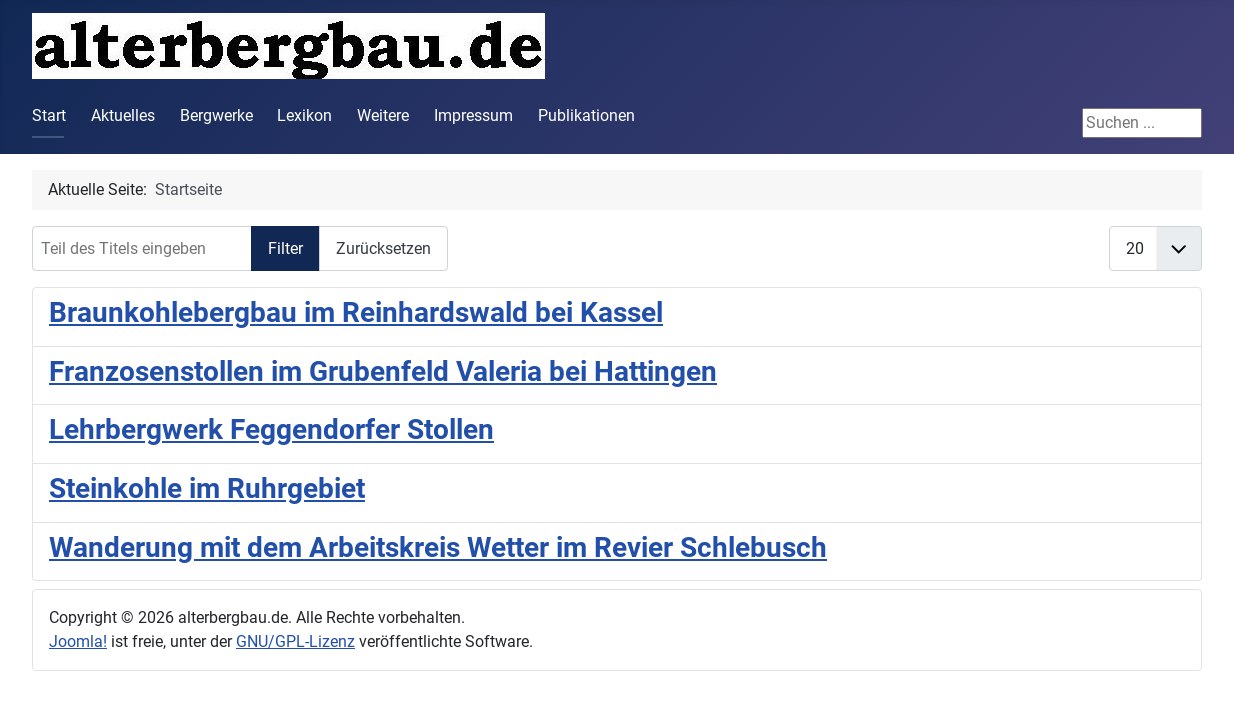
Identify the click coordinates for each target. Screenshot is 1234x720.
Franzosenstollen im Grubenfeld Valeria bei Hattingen (383, 371)
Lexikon (304, 115)
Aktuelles (123, 115)
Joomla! (78, 641)
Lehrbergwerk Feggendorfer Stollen (271, 429)
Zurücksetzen (383, 248)
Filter (285, 248)
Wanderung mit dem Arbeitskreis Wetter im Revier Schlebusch (438, 547)
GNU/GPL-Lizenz (295, 641)
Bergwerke (216, 115)
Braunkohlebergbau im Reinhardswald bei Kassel (356, 312)
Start (49, 115)
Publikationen (586, 115)
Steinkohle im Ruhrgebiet (207, 488)
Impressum (473, 115)
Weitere (383, 115)
